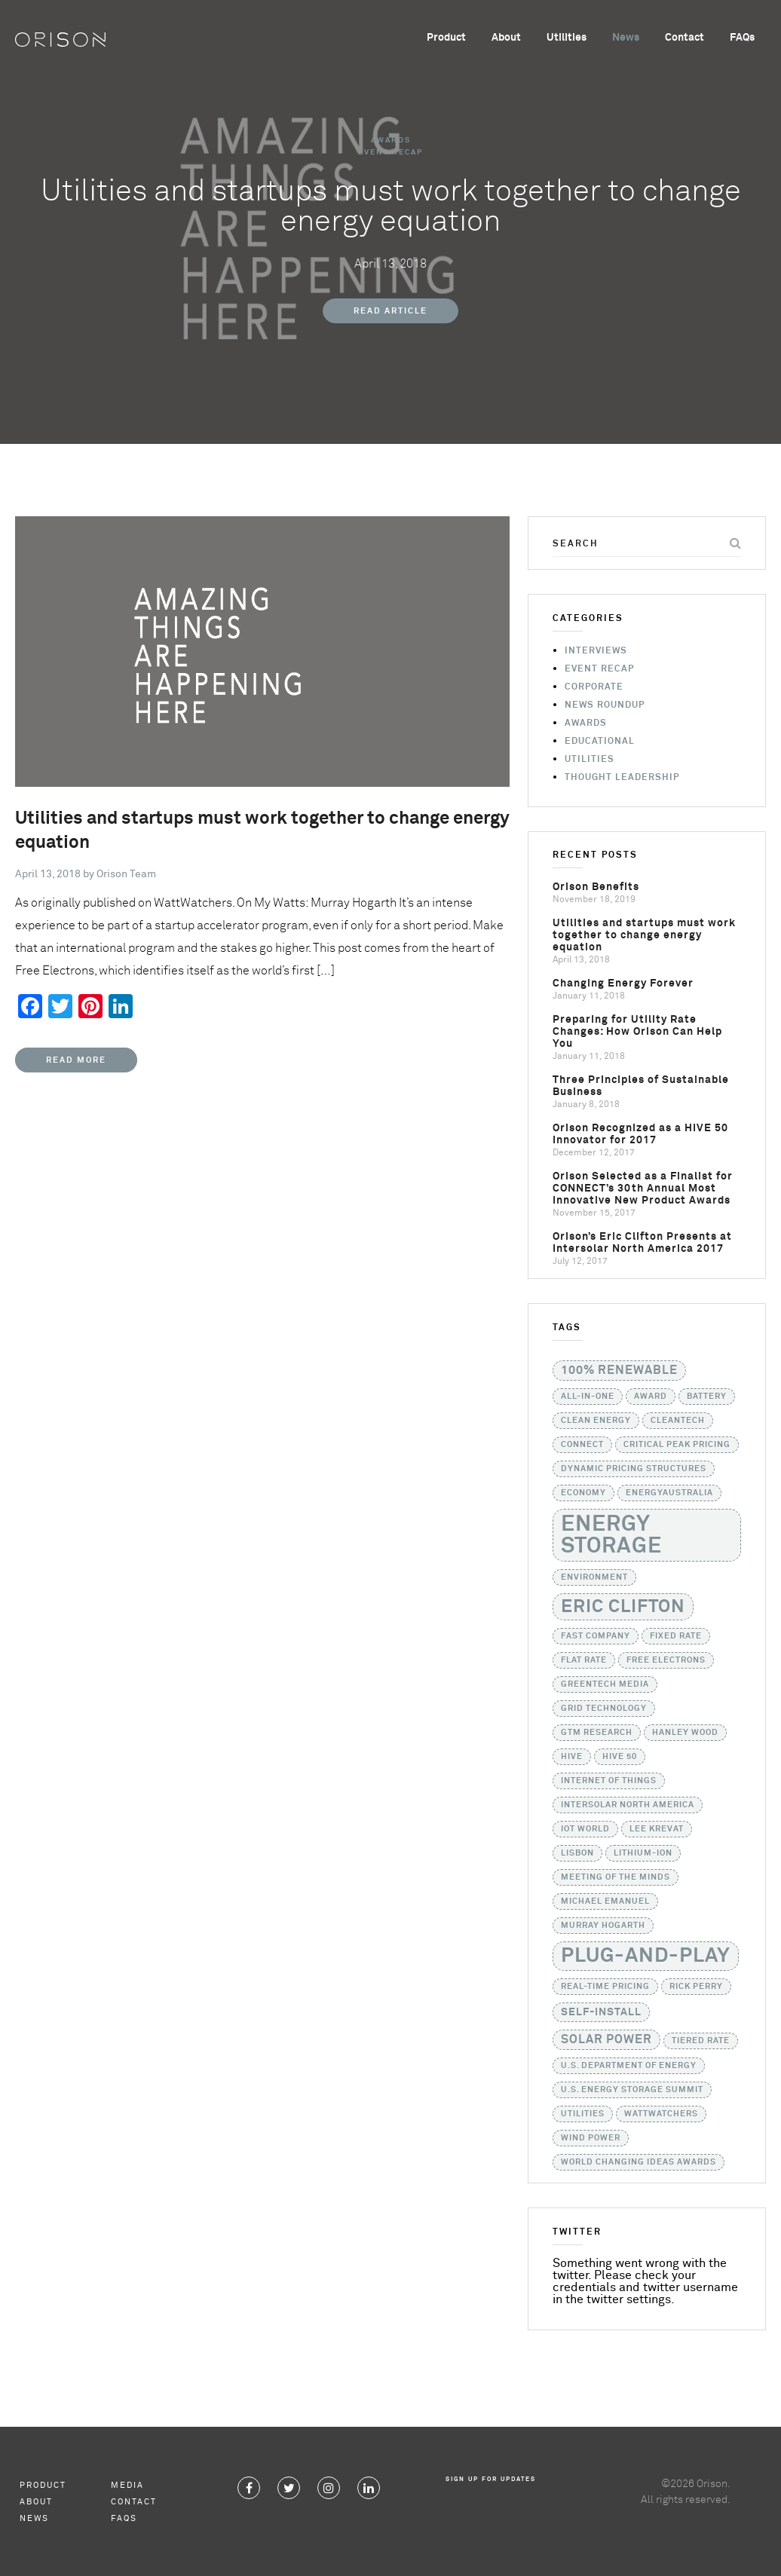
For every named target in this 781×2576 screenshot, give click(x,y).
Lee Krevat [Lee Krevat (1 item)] (656, 1829)
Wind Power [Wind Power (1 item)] (590, 2138)
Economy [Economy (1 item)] (583, 1493)
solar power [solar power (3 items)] (606, 2039)
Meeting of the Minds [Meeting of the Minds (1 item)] (615, 1877)
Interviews (596, 651)
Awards (391, 140)
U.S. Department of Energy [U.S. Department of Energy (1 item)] (629, 2066)
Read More (76, 1060)
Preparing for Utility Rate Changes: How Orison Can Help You (637, 1031)
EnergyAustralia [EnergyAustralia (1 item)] (669, 1493)
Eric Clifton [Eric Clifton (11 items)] (623, 1607)
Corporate (594, 687)
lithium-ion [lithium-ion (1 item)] (643, 1853)
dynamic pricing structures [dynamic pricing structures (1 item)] (633, 1469)
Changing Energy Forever (623, 983)
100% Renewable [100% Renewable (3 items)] (619, 1370)
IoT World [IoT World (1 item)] (585, 1829)
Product (446, 37)
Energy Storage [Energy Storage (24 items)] (611, 1535)
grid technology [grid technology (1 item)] (604, 1708)
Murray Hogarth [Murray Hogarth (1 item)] (603, 1925)
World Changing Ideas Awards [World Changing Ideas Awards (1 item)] (638, 2162)
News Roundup (605, 705)
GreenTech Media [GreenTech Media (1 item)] (605, 1684)
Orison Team (126, 874)
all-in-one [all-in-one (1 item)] (587, 1396)
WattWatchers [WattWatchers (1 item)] (661, 2114)
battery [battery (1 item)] (707, 1396)
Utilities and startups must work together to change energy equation (644, 935)
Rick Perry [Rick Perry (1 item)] (696, 1986)
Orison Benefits (596, 887)
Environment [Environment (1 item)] (594, 1577)
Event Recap (390, 152)
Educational (600, 741)
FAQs (742, 37)
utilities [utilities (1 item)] (583, 2114)
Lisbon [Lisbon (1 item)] (577, 1853)
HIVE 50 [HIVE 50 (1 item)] (619, 1757)
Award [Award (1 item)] (650, 1396)
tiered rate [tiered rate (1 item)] (701, 2041)
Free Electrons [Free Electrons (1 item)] (666, 1660)
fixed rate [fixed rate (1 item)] (676, 1636)
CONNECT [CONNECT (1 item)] (582, 1445)
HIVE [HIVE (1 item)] (572, 1757)
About (506, 37)
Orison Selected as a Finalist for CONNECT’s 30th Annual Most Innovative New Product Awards (643, 1188)
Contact (684, 37)
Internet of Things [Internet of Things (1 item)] (609, 1781)
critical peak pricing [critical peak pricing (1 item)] (676, 1445)
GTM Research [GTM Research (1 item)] (596, 1732)
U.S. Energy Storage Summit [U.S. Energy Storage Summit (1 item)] (632, 2090)
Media (127, 2485)
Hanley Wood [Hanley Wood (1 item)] (685, 1732)
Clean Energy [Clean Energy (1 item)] (596, 1420)
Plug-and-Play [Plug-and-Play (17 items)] (645, 1956)
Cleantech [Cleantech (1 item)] (678, 1420)
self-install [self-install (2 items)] (601, 2012)
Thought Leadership (622, 777)
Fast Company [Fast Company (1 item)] (595, 1636)
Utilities (567, 37)
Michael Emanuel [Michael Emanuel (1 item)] (605, 1901)
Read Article (390, 311)
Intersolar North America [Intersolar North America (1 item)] (627, 1805)
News (625, 37)
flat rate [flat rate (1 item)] (584, 1660)
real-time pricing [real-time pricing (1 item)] (605, 1986)
